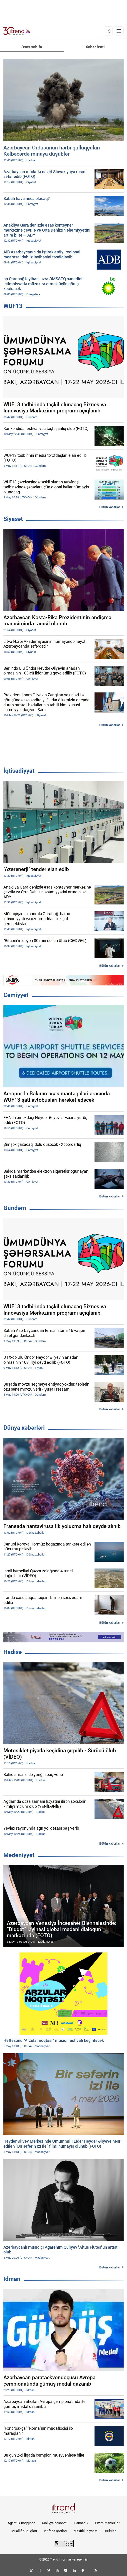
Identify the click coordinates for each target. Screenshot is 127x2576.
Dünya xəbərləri (24, 1427)
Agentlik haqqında (21, 2523)
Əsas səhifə (31, 47)
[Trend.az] (16, 31)
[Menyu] (119, 30)
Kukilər (110, 2531)
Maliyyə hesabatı (54, 2523)
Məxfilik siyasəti (86, 2531)
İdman (11, 2278)
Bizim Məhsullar (107, 2523)
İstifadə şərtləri (55, 2531)
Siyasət (13, 518)
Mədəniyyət (19, 1855)
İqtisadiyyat (19, 770)
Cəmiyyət (15, 995)
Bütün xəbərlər (109, 507)
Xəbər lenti (95, 47)
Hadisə (12, 1652)
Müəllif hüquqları (24, 2531)
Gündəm (14, 1208)
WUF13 (12, 306)
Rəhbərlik (81, 2523)
